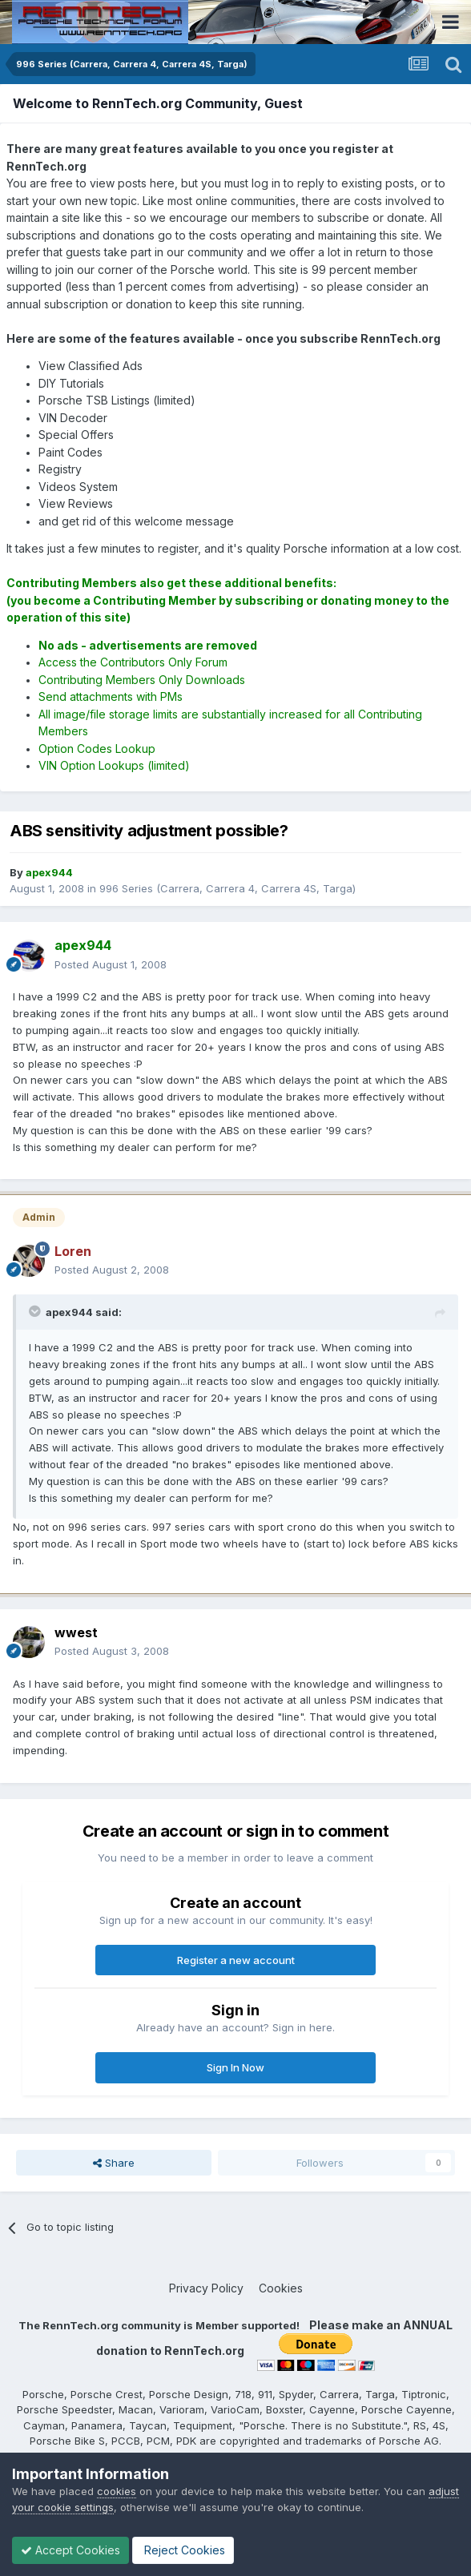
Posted (110, 964)
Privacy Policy (206, 2288)
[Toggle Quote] (36, 1311)
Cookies (281, 2288)
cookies (116, 2491)
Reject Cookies (183, 2550)
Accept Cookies (70, 2550)
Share (114, 2163)
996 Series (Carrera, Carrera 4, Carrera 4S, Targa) (227, 888)
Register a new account (236, 1960)
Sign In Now (235, 2067)
